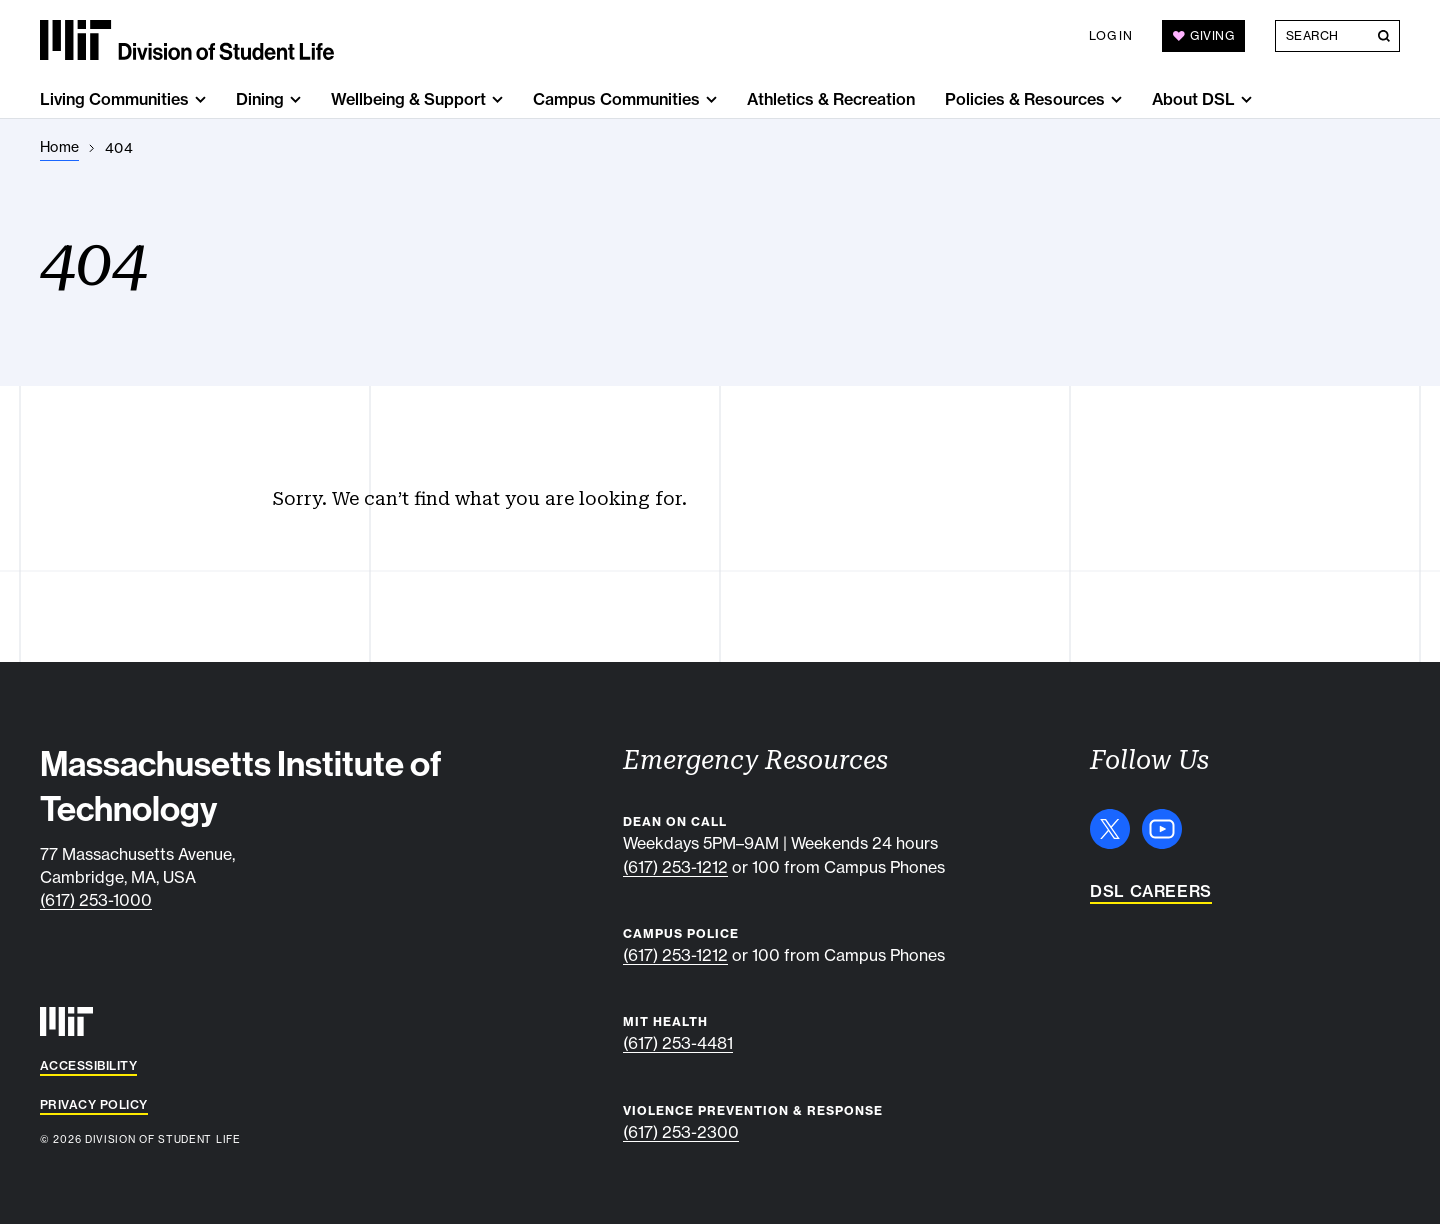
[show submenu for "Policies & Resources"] (1116, 99)
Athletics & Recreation (831, 99)
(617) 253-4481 (678, 1043)
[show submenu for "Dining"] (295, 99)
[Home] (59, 147)
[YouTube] (1162, 829)
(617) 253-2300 (681, 1132)
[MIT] (66, 1021)
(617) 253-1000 (96, 900)
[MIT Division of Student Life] (187, 40)
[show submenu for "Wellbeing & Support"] (497, 99)
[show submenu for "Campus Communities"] (711, 99)
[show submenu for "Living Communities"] (200, 99)
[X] (1110, 829)
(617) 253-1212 (675, 867)
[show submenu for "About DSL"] (1246, 99)
